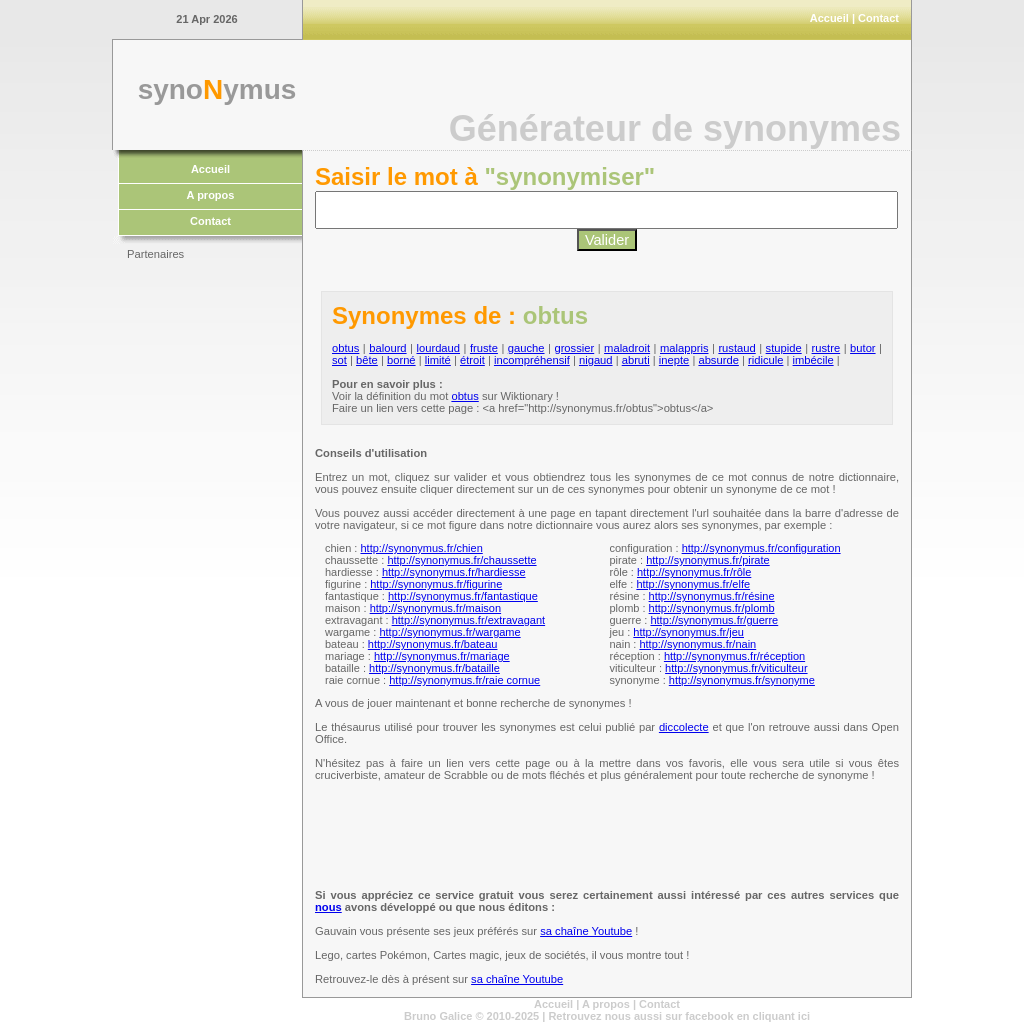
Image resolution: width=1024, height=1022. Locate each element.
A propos (211, 195)
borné (401, 360)
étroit (472, 360)
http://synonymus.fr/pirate (708, 560)
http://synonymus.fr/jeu (688, 632)
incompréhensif (532, 360)
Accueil (829, 18)
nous (328, 907)
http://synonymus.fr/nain (697, 644)
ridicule (765, 360)
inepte (674, 360)
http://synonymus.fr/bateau (433, 644)
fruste (484, 348)
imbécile (813, 360)
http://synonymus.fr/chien (421, 548)
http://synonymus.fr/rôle (694, 572)
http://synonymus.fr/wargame (449, 632)
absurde (718, 360)
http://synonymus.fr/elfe (693, 584)
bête (367, 360)
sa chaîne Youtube (586, 931)
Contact (878, 18)
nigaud (596, 360)
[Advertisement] (207, 570)
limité (438, 360)
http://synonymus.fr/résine (712, 596)
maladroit (627, 348)
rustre (826, 348)
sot (339, 360)
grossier (574, 348)
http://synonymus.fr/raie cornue (464, 680)
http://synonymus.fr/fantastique (463, 596)
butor (863, 348)
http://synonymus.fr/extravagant (468, 620)
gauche (526, 348)
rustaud (736, 348)
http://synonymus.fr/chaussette (461, 560)
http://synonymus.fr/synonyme (742, 680)
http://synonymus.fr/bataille (434, 668)
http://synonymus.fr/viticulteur (736, 668)
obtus (345, 348)
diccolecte (684, 727)
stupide (784, 348)
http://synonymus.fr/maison (435, 608)
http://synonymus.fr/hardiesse (454, 572)
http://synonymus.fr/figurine (436, 584)
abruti (636, 360)
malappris (684, 348)
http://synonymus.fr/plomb (712, 608)
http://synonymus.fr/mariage (442, 656)
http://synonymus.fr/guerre (714, 620)
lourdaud (438, 348)
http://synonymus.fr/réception (734, 656)
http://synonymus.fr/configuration (761, 548)
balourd (387, 348)
